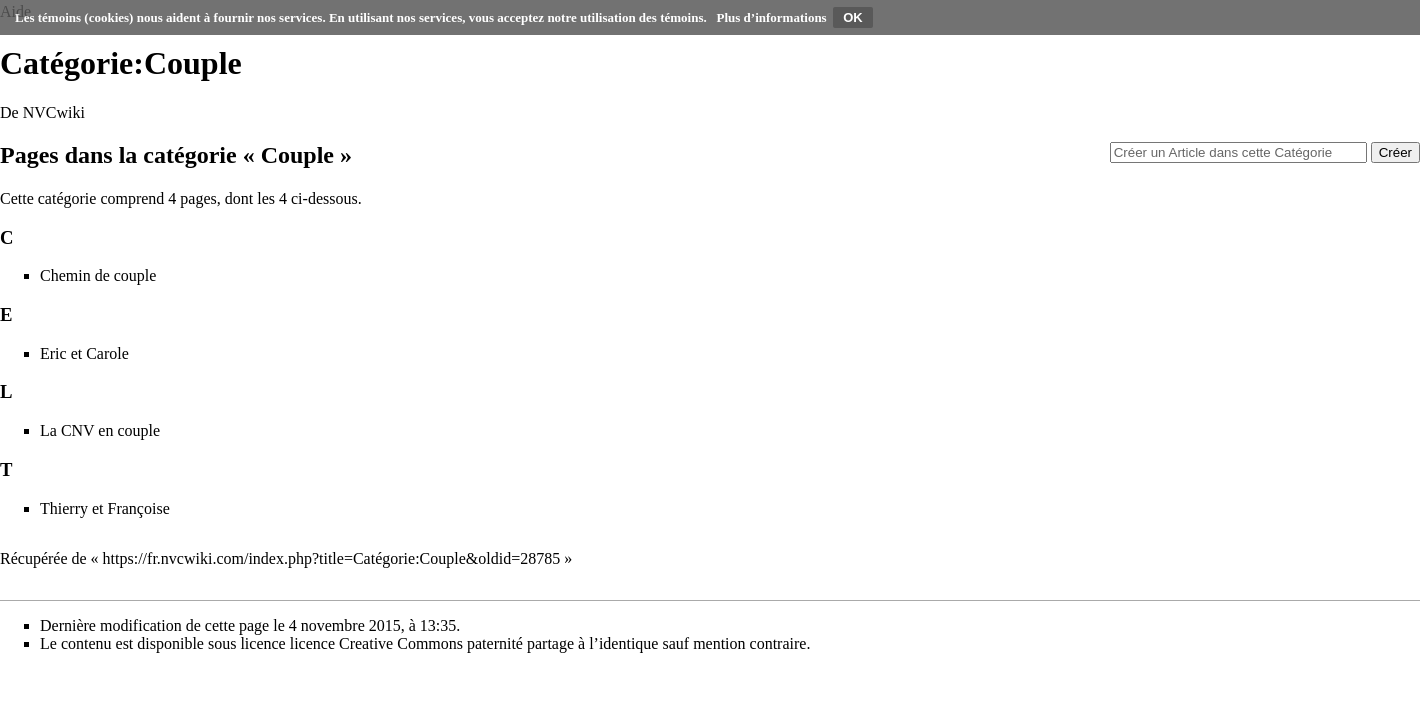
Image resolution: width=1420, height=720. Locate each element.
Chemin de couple (98, 275)
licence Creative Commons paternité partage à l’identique (474, 643)
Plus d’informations (772, 17)
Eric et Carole (84, 353)
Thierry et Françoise (105, 508)
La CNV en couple (100, 430)
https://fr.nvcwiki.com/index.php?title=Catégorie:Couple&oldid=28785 (332, 558)
